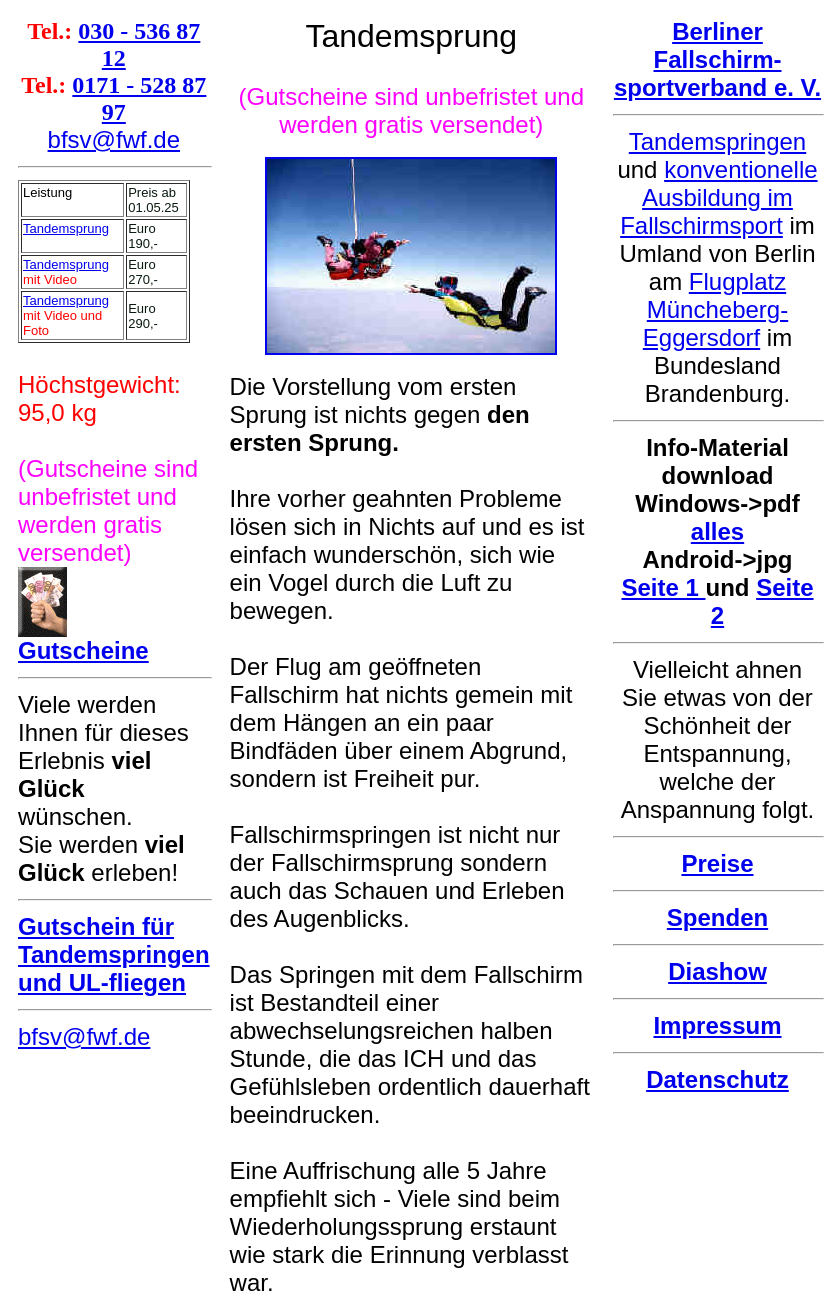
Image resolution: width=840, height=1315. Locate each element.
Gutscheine (83, 650)
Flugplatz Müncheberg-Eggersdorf (715, 309)
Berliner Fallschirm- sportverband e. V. (717, 59)
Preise (717, 863)
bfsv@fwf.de (114, 139)
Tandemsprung (66, 228)
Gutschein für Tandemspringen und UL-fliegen (114, 954)
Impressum (717, 1025)
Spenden (717, 917)
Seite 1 (663, 587)
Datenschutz (717, 1079)
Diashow (717, 971)
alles (717, 531)
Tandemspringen (717, 141)
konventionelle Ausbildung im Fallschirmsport (718, 197)
